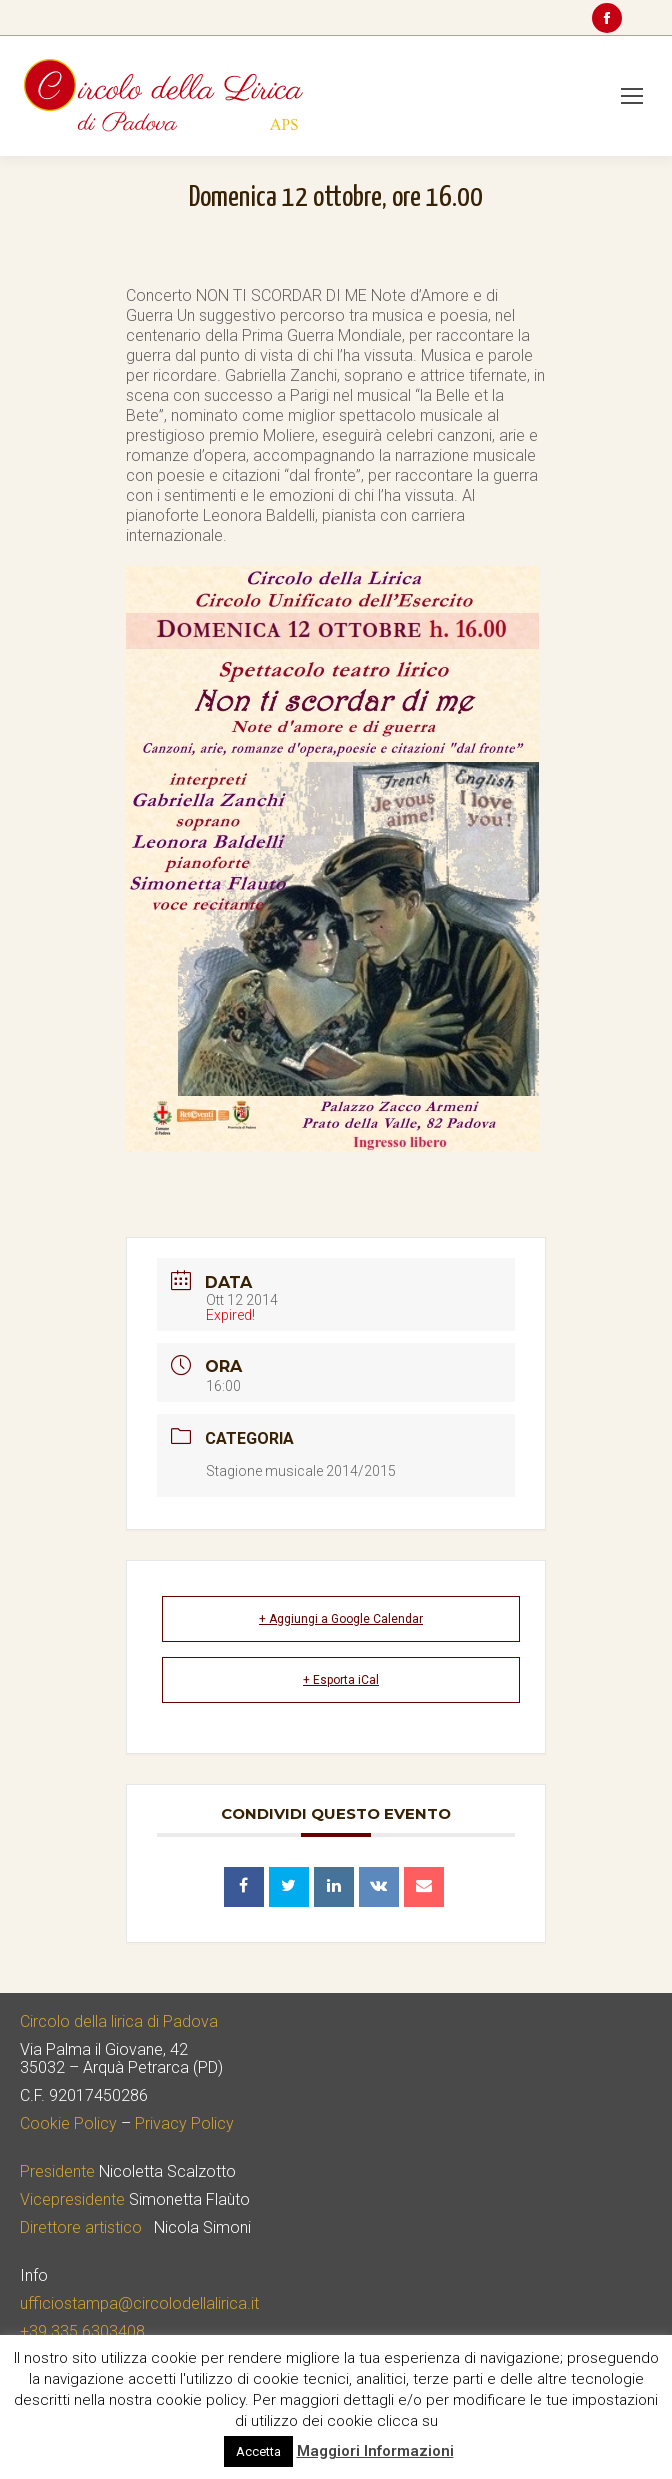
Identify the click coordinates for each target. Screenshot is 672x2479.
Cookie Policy (68, 2123)
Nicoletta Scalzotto (167, 2171)
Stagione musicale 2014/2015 (301, 1471)
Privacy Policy (184, 2123)
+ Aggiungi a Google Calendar (341, 1619)
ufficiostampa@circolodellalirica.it (139, 2303)
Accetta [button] (258, 2451)
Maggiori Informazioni (375, 2451)
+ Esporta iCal (341, 1680)
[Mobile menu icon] (632, 96)
